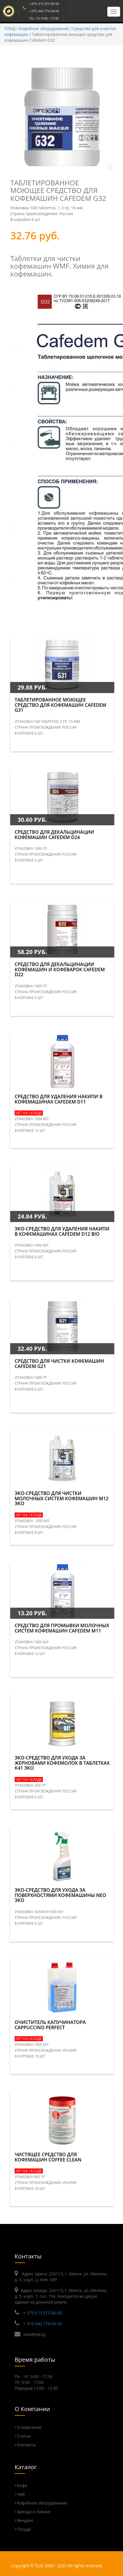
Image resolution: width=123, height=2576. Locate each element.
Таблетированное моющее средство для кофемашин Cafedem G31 (60, 705)
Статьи (24, 2436)
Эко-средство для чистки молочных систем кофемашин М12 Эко (61, 1498)
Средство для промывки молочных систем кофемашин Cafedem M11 (62, 1628)
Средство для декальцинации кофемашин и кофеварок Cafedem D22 (60, 969)
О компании (29, 2427)
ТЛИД (9, 28)
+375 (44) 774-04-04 (44, 11)
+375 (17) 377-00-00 (44, 3)
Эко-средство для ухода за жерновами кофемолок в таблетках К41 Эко (62, 1763)
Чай (20, 2494)
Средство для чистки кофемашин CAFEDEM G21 (59, 1363)
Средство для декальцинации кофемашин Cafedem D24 (54, 834)
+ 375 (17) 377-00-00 (42, 2313)
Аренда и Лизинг (33, 2511)
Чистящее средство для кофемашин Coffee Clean (48, 2157)
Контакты (26, 2445)
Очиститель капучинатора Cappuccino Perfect (50, 2025)
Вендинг (25, 2520)
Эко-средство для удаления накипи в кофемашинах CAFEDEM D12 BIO (62, 1231)
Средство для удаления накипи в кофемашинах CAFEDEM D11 (59, 1099)
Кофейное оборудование (44, 28)
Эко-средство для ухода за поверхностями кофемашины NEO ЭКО (60, 1895)
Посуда (24, 2529)
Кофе (22, 2485)
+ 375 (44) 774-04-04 (42, 2323)
